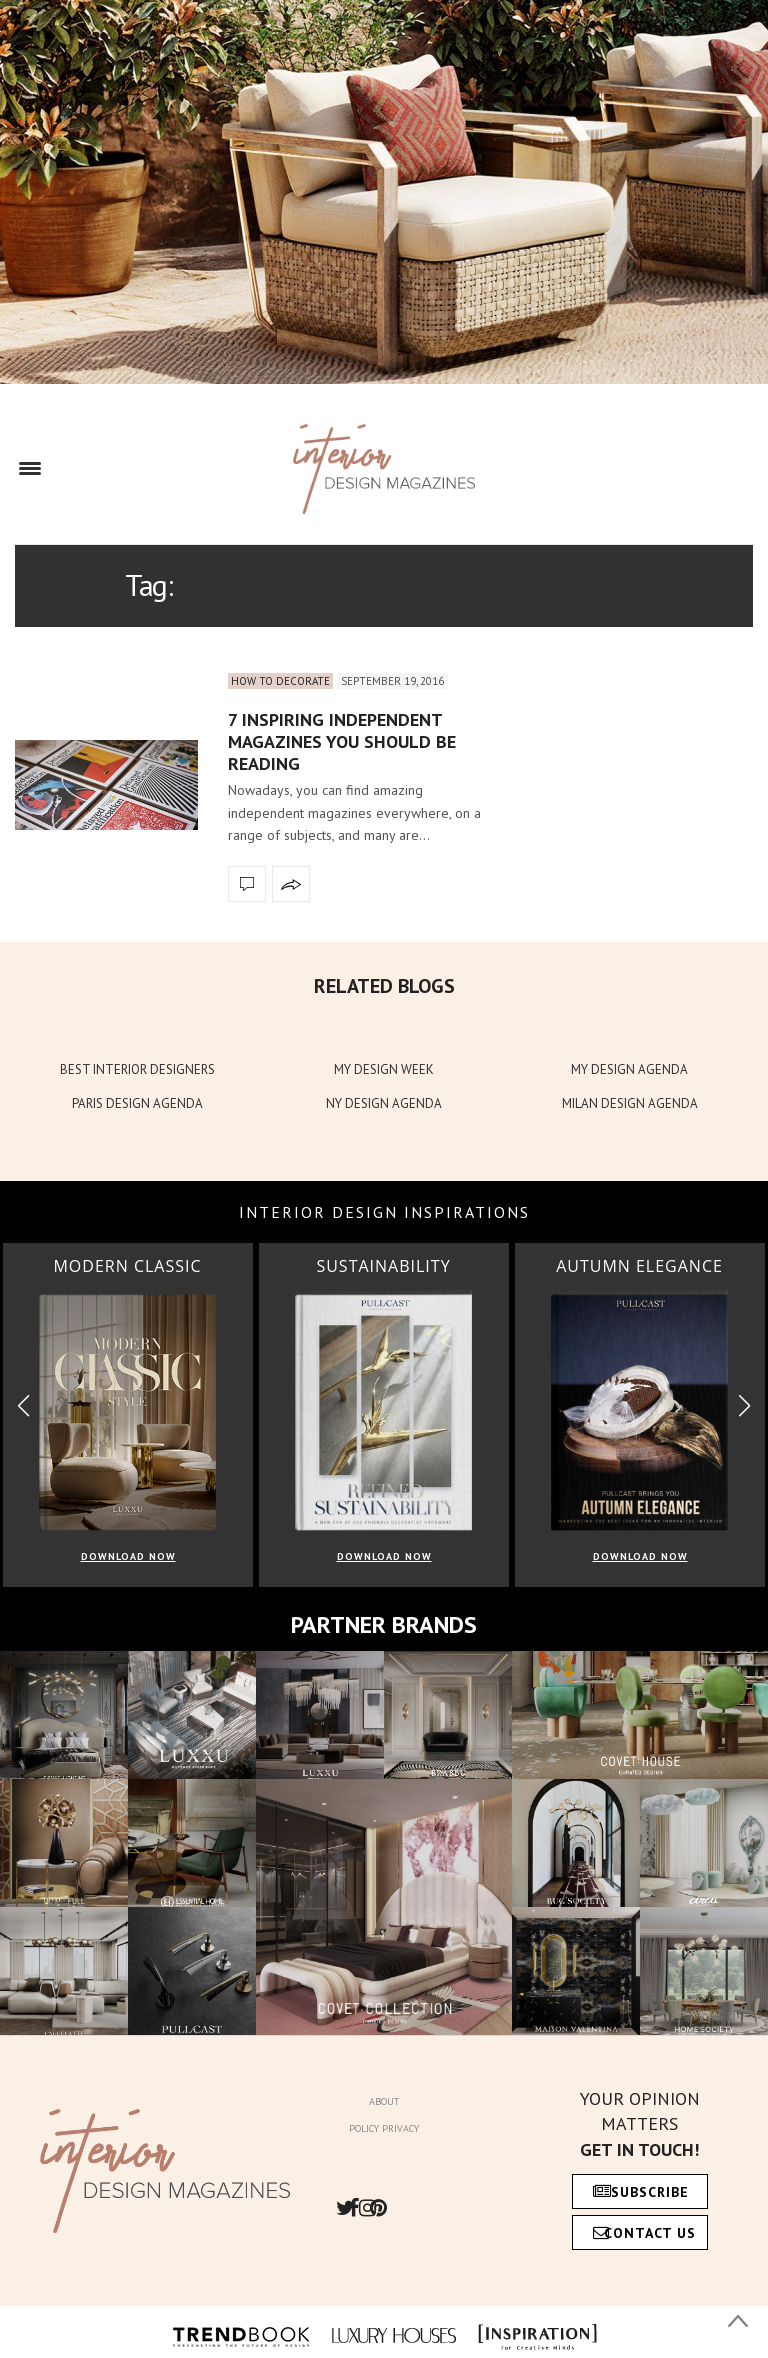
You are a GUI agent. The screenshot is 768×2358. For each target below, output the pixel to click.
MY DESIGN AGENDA (629, 1069)
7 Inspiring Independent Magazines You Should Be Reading (342, 741)
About (384, 2101)
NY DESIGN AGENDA (384, 1103)
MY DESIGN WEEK (384, 1069)
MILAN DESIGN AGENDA (630, 1103)
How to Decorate (280, 681)
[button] (744, 1406)
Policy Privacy (384, 2128)
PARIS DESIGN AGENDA (137, 1103)
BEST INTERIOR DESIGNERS (137, 1069)
